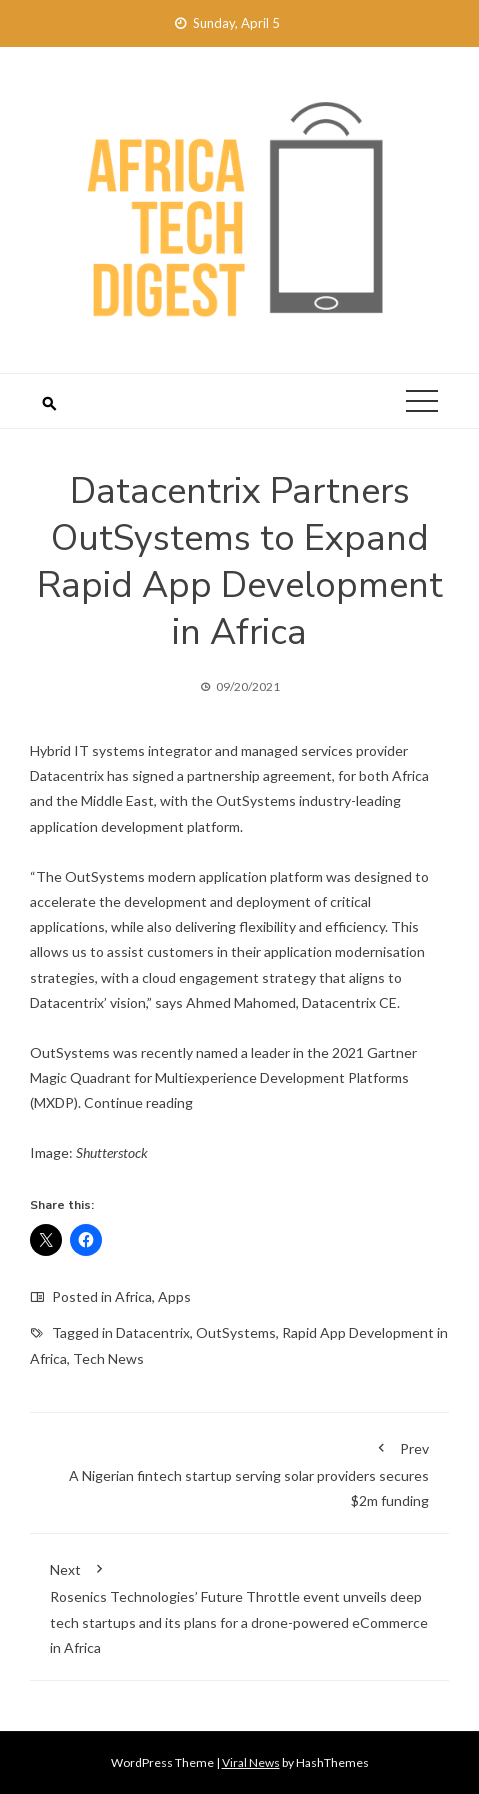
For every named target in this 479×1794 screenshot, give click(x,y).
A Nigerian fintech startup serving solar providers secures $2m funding (239, 1471)
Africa (133, 1296)
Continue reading (138, 1102)
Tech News (108, 1358)
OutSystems (236, 1332)
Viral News (251, 1762)
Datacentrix (153, 1332)
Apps (174, 1296)
